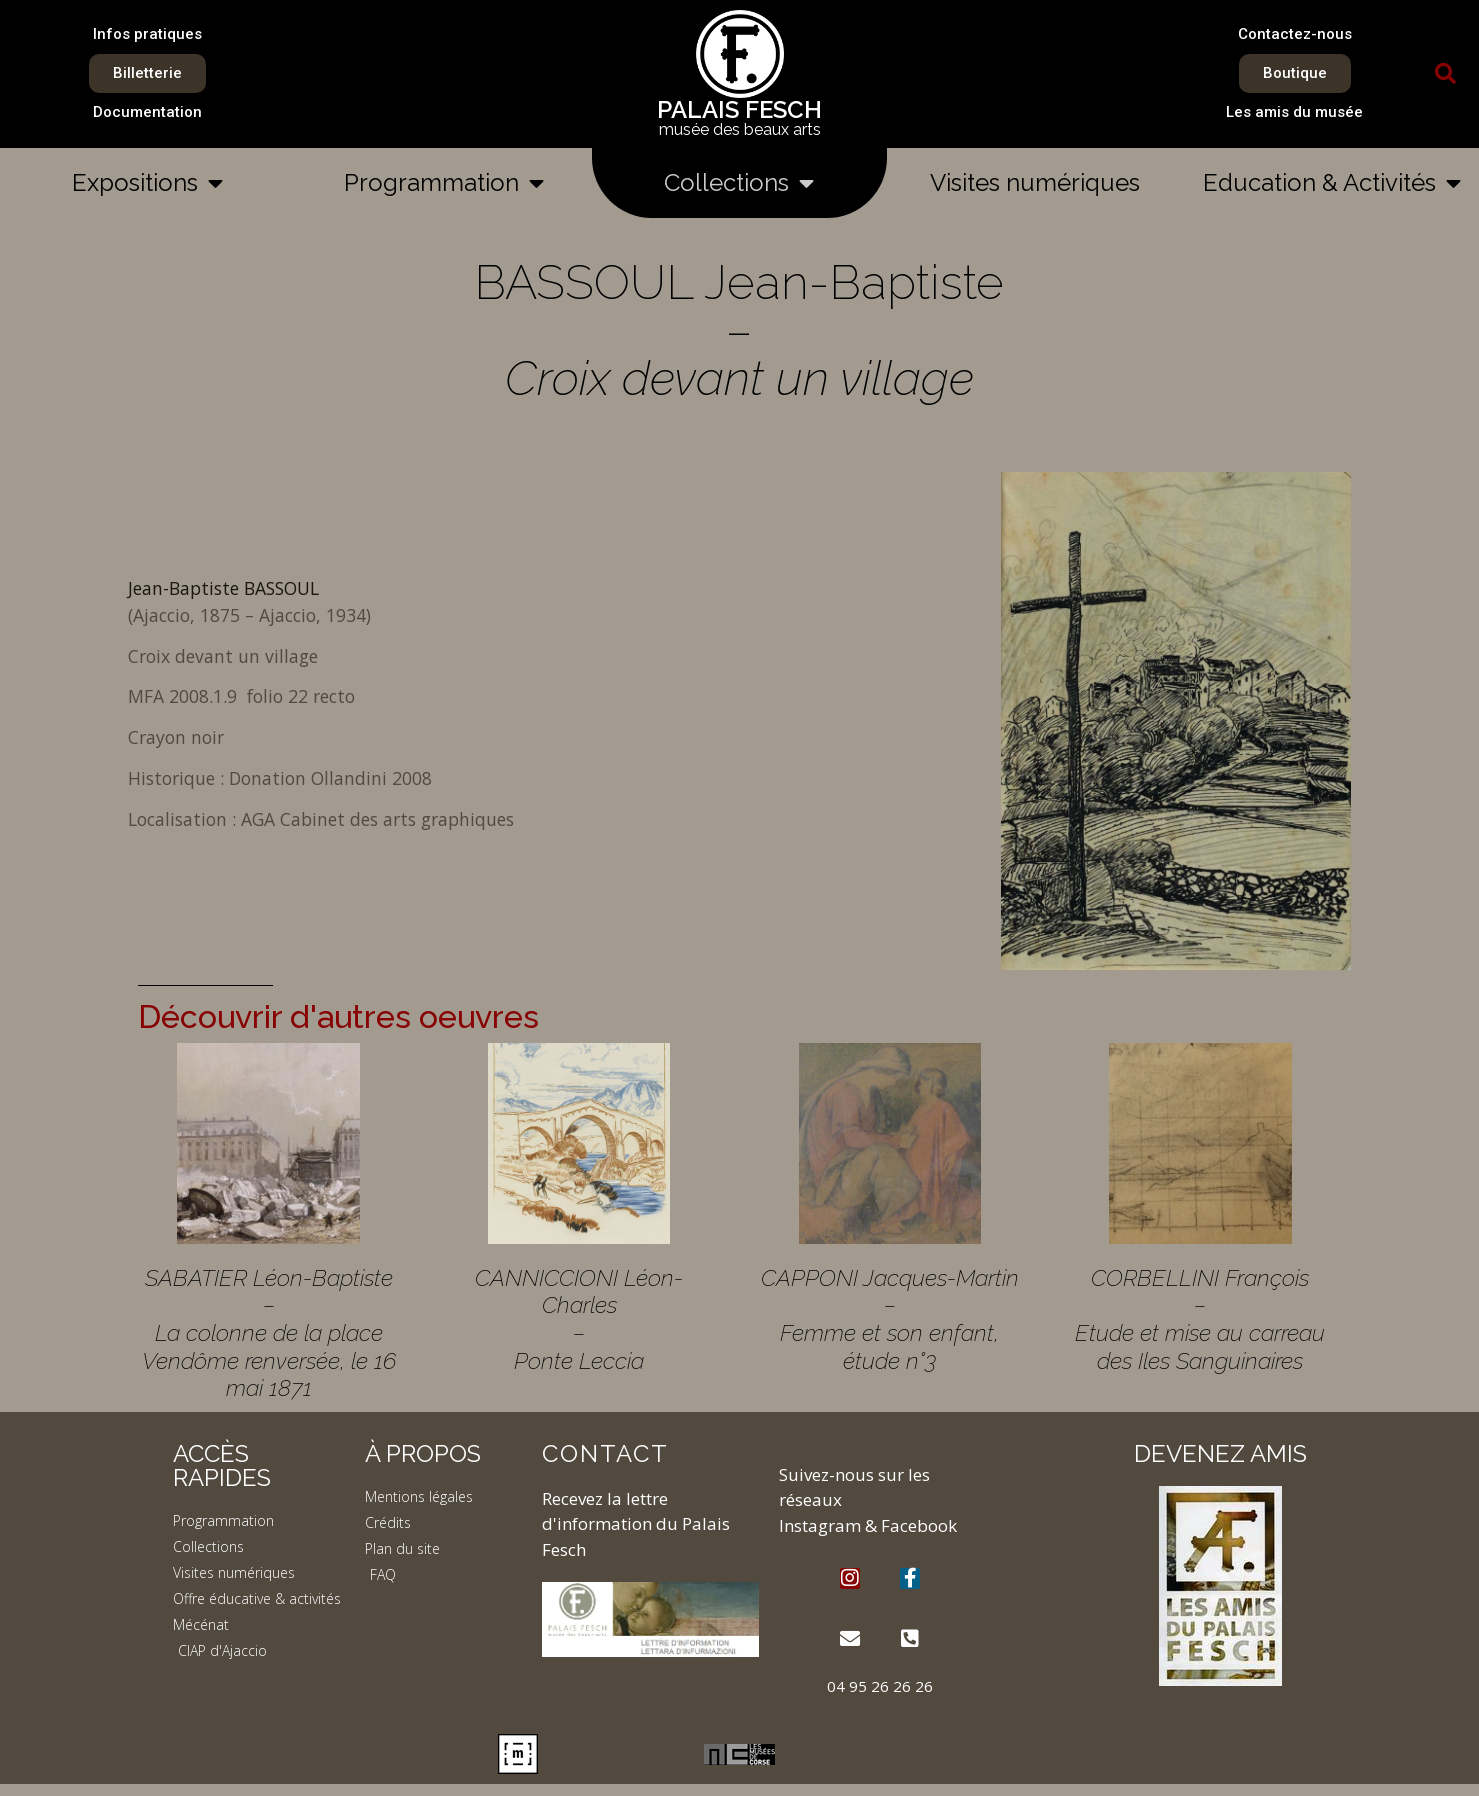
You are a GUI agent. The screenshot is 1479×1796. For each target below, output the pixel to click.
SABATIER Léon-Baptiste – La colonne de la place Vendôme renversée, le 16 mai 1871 (269, 1333)
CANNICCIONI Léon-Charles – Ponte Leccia (579, 1319)
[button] (1446, 74)
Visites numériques (1035, 182)
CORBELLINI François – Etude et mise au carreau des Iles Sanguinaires (1200, 1319)
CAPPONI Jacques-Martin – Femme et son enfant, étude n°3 (890, 1319)
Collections (739, 183)
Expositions (147, 183)
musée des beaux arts (740, 129)
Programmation (444, 183)
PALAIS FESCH (739, 109)
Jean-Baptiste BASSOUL (223, 588)
